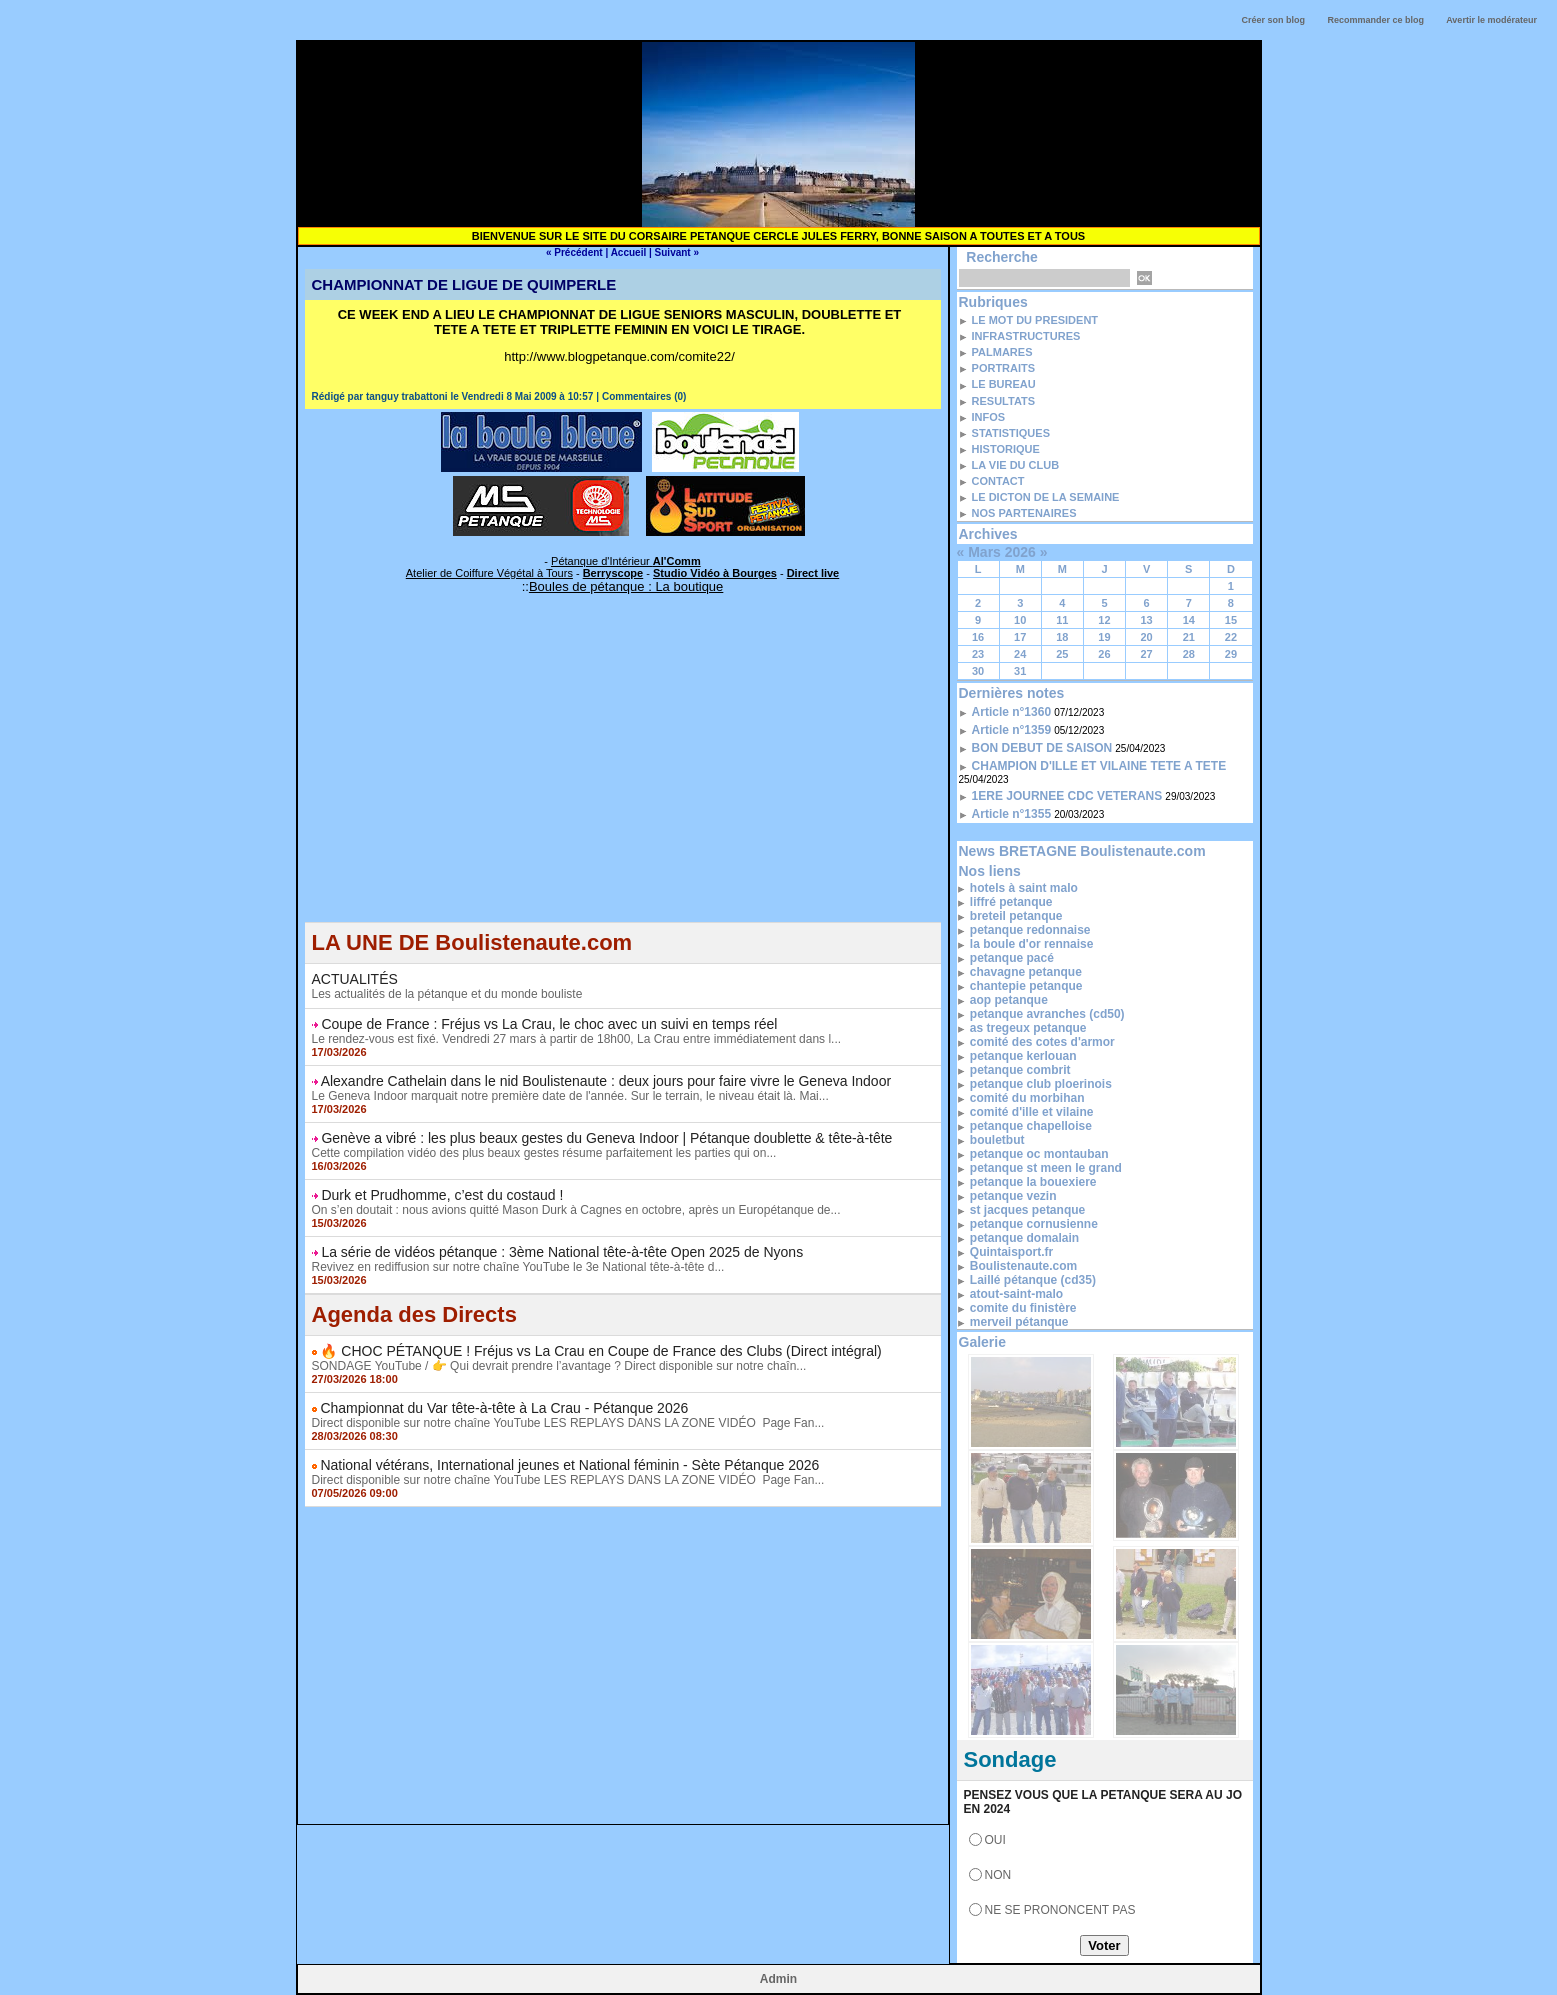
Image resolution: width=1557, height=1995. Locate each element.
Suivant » (677, 252)
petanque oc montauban (1039, 1154)
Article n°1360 (1012, 712)
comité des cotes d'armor (1042, 1042)
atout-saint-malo (1016, 1294)
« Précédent (574, 252)
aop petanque (1009, 1000)
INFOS (989, 417)
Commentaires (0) (644, 396)
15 (1231, 620)
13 (1147, 620)
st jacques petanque (1027, 1210)
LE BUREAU (1004, 384)
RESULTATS (1004, 401)
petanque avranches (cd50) (1047, 1014)
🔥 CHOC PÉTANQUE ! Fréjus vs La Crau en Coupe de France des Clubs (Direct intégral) (600, 1351)
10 (1020, 620)
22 (1231, 637)
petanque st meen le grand (1046, 1168)
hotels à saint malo (1024, 888)
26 (1104, 654)
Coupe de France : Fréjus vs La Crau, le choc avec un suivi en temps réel (549, 1024)
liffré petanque (1011, 902)
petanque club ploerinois (1041, 1084)
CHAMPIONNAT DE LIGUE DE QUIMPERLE (464, 284)
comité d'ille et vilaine (1032, 1112)
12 (1104, 620)
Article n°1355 (1012, 814)
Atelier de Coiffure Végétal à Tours (489, 573)
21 (1189, 637)
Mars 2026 (1002, 552)
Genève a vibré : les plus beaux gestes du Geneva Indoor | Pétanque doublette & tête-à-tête (606, 1138)
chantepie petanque (1026, 986)
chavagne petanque (1026, 972)
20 (1147, 637)
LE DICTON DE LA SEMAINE (1046, 497)
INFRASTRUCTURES (1026, 336)
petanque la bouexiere (1033, 1182)
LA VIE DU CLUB (1016, 465)
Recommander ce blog (1376, 20)
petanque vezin (1013, 1196)
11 (1062, 620)
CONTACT (998, 481)
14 (1189, 620)
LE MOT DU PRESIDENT (1035, 320)
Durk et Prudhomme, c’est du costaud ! (442, 1195)
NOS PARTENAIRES (1024, 513)
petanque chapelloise (1031, 1126)
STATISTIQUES (1011, 433)
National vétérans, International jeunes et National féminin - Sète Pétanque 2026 (569, 1465)
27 (1147, 654)
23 (978, 654)
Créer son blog (1273, 20)
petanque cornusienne (1034, 1224)
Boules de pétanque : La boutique (626, 586)
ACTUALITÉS (355, 979)
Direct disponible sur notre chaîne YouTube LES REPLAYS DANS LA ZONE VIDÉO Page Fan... (568, 1423)
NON (998, 1875)
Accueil (629, 252)
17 (1020, 637)
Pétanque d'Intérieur (626, 561)
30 (978, 671)
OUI (995, 1840)
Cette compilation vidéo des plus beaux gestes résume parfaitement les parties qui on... (544, 1153)
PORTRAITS (1004, 368)
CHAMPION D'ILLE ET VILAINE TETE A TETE (1099, 766)
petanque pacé (1012, 958)
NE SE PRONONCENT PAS (1060, 1910)
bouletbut (997, 1140)
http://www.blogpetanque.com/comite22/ (619, 356)
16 (978, 637)
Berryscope (613, 573)
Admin (778, 1979)
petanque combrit (1020, 1070)
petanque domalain (1024, 1238)
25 (1062, 654)
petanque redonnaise (1030, 930)
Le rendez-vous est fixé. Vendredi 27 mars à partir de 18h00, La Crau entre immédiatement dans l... (577, 1039)
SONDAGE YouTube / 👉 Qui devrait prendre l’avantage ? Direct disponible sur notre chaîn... (559, 1366)
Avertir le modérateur (1491, 20)
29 (1231, 654)
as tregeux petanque (1028, 1028)
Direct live (813, 573)
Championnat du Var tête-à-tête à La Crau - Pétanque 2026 (504, 1408)
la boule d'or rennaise (1032, 944)
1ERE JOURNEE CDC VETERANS (1067, 796)
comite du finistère (1023, 1308)
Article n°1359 (1012, 730)
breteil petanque (1016, 916)
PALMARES (1002, 352)
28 (1189, 654)
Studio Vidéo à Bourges (715, 573)
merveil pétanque (1019, 1322)
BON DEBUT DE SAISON (1042, 748)
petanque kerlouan (1023, 1056)
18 (1062, 637)
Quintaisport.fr (1011, 1252)
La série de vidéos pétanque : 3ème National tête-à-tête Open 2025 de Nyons (562, 1252)
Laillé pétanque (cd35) (1033, 1280)
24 (1020, 654)
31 (1020, 671)
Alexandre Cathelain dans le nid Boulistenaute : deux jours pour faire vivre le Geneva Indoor (606, 1081)
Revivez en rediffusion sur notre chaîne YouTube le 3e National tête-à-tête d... (518, 1267)
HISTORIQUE (1006, 449)
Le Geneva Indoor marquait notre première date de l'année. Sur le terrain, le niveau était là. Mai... (570, 1096)
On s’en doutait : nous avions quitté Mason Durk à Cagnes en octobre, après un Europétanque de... (576, 1210)
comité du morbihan (1027, 1098)
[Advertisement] (623, 782)
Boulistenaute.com (1023, 1266)
